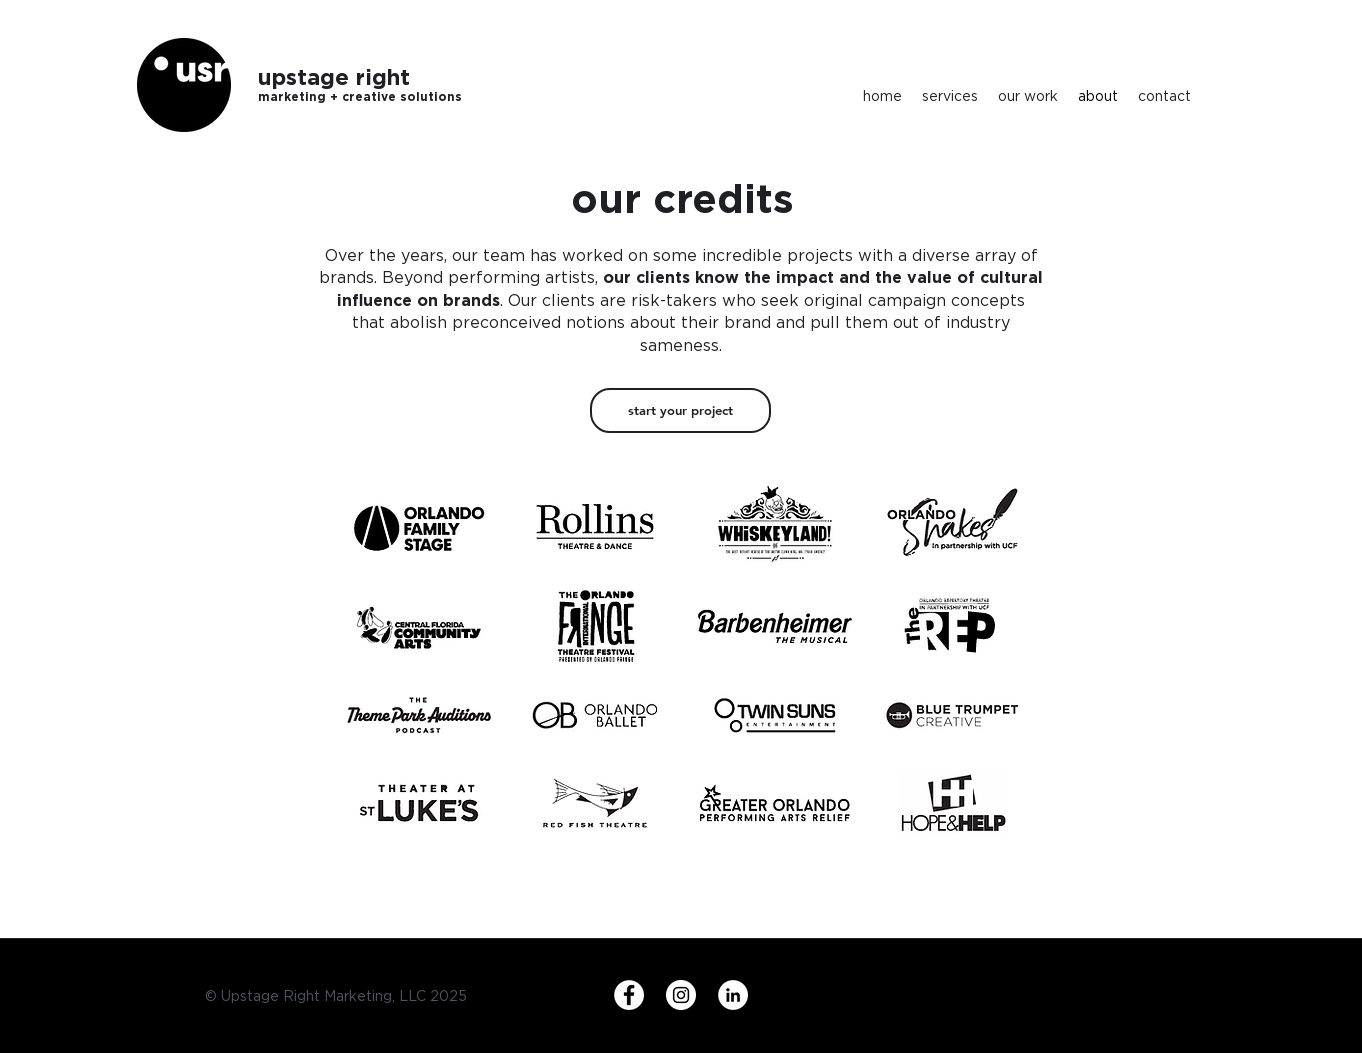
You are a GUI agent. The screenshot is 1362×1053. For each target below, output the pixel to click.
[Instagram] (681, 995)
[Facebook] (629, 995)
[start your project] (680, 410)
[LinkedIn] (733, 995)
